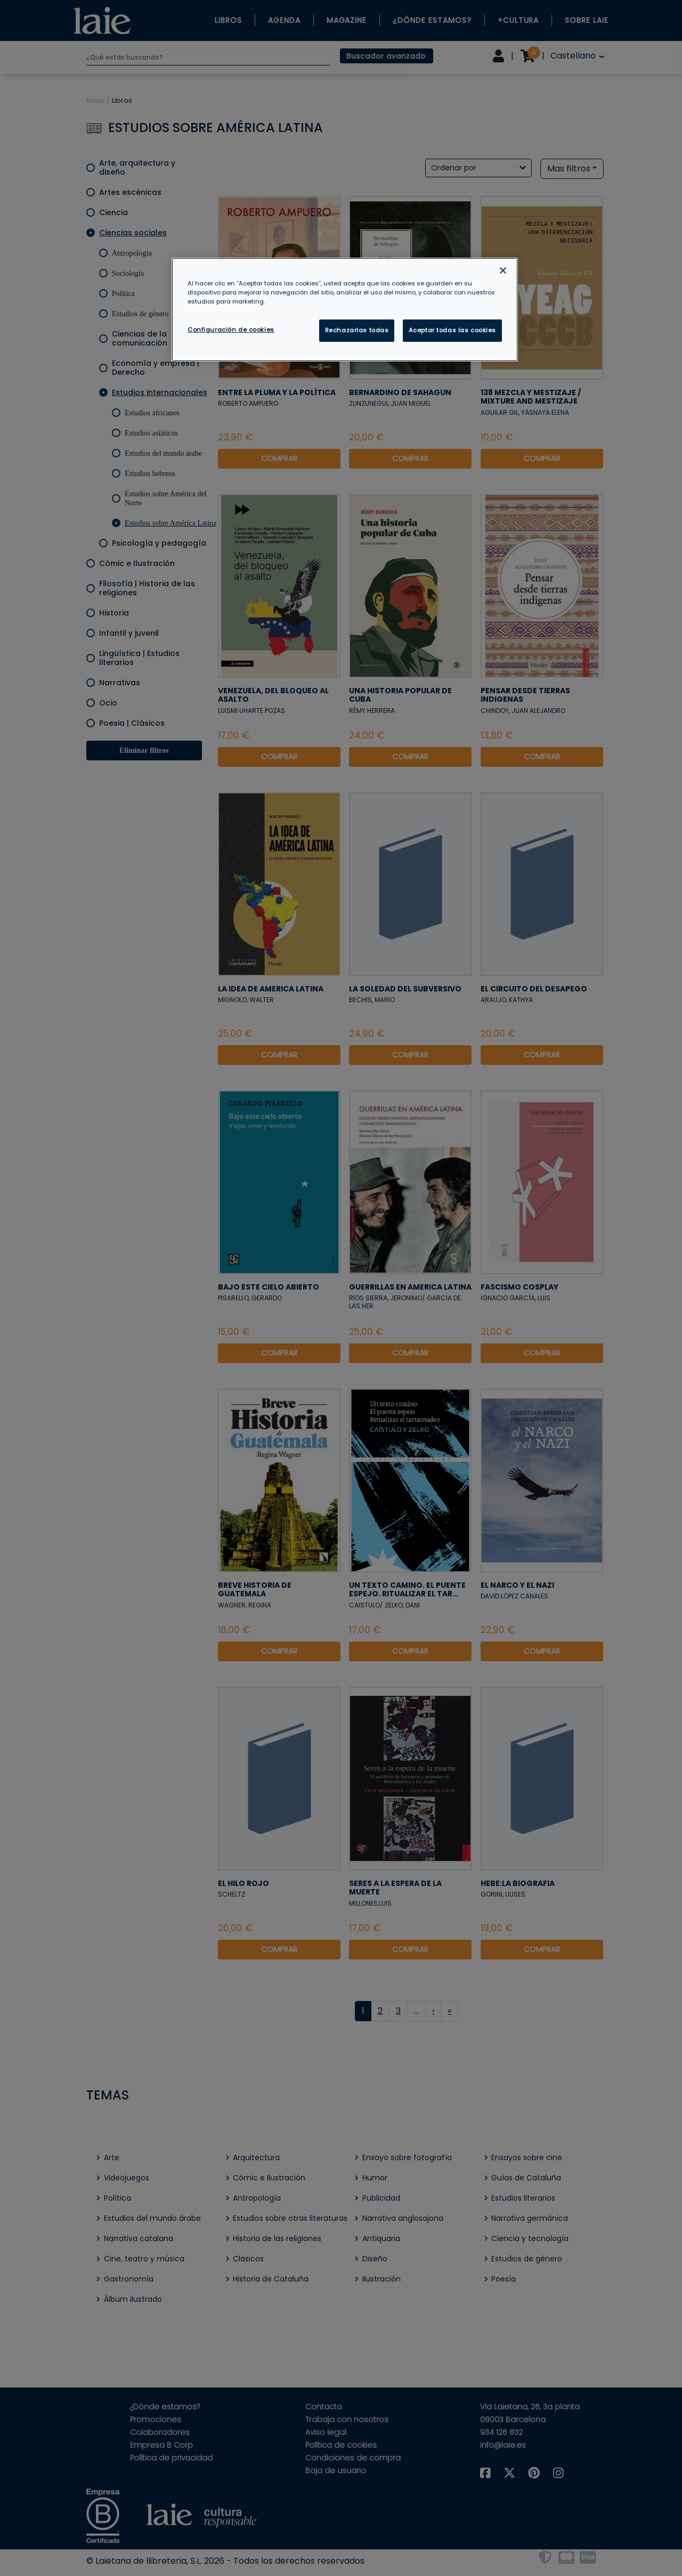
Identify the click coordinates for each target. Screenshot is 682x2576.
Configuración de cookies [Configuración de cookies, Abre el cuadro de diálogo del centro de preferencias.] (231, 329)
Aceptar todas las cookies (452, 330)
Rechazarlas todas (357, 330)
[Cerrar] (503, 270)
